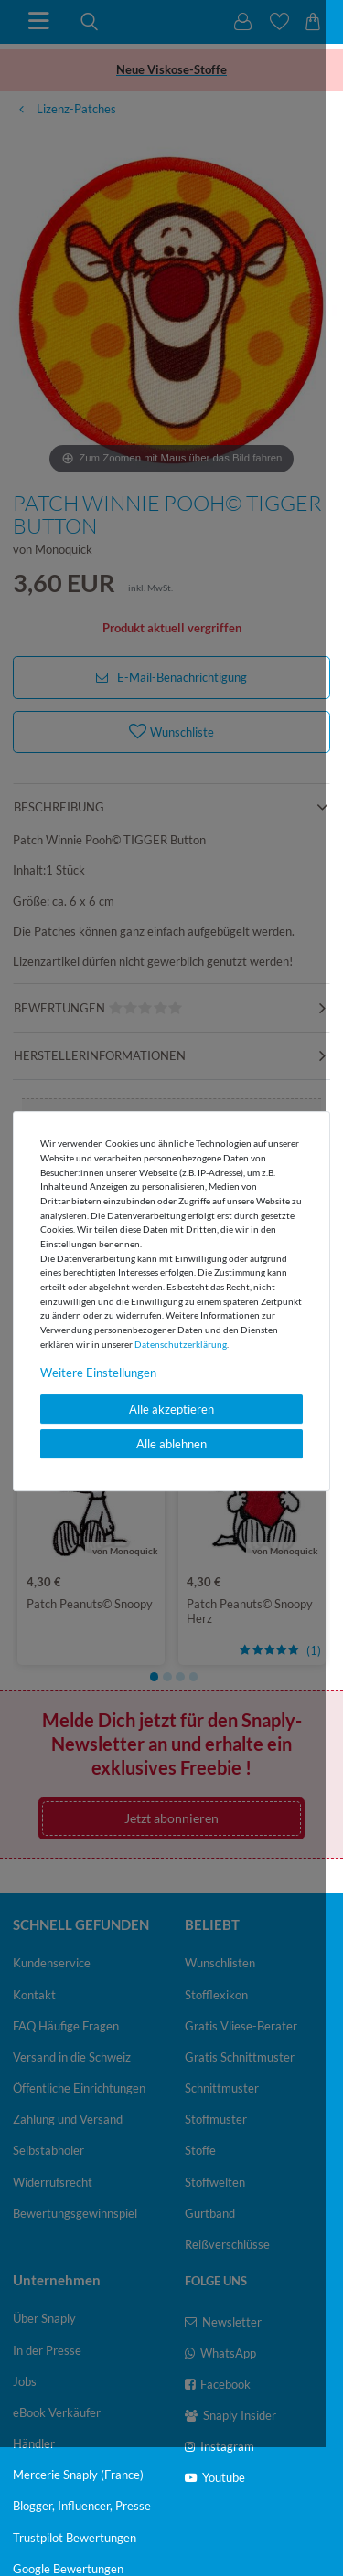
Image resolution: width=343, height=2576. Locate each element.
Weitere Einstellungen (98, 1372)
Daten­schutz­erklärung (180, 1344)
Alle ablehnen (171, 1443)
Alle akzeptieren (171, 1409)
